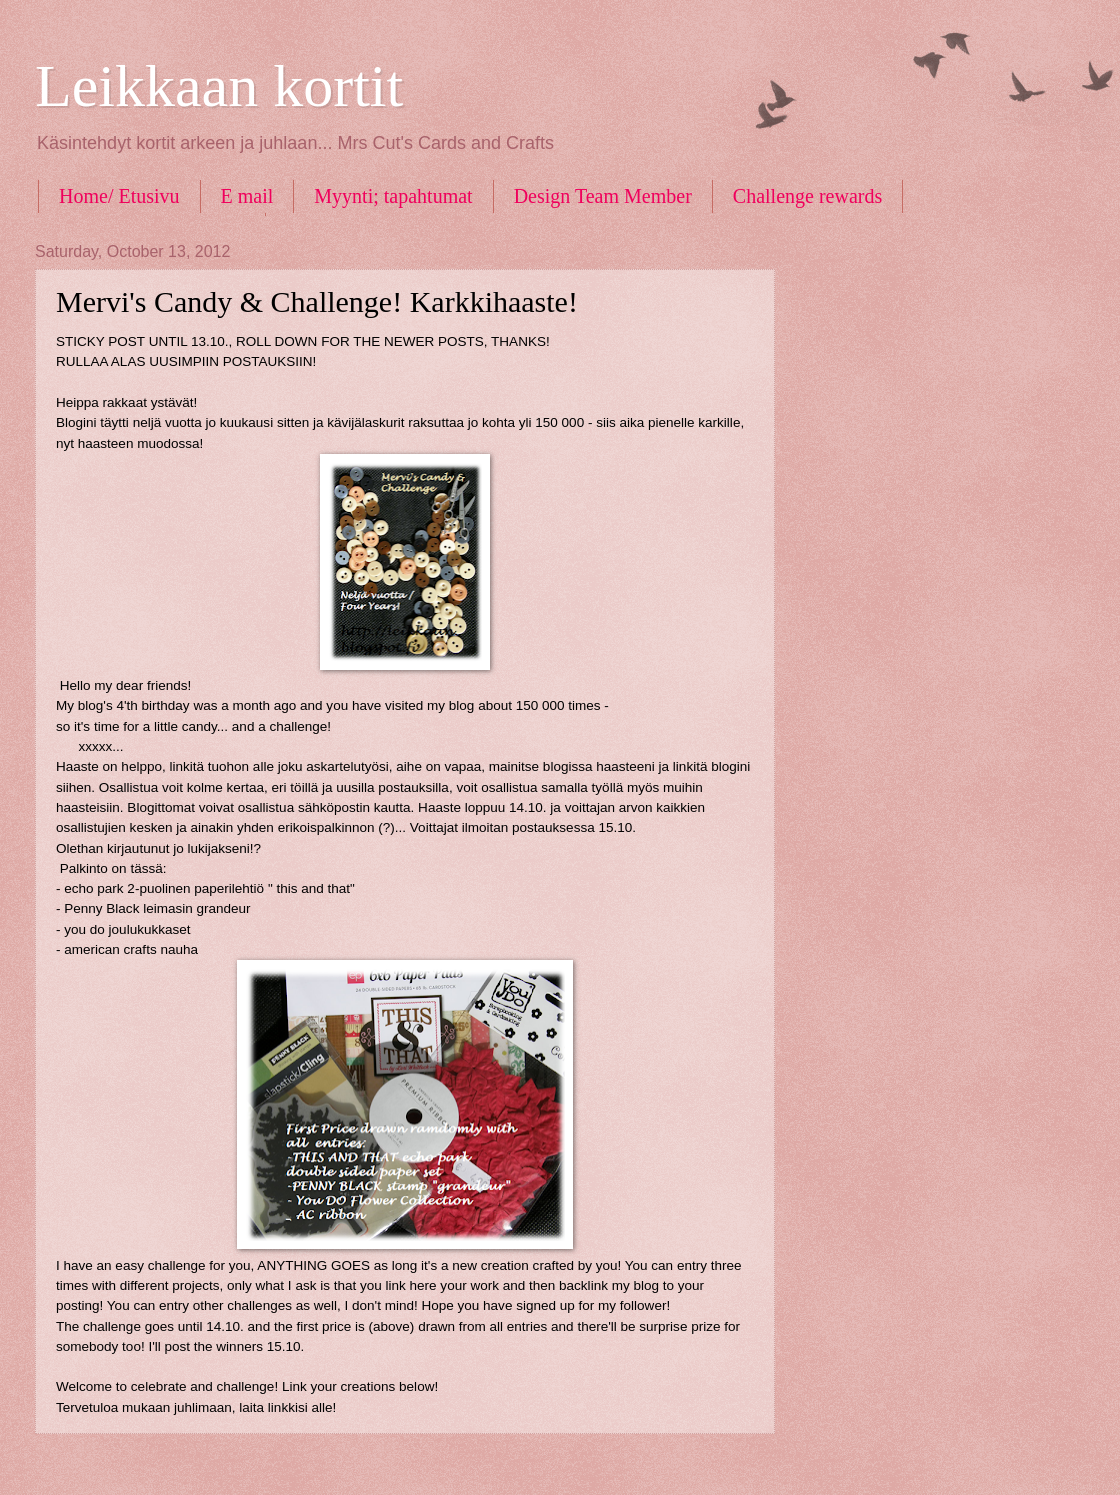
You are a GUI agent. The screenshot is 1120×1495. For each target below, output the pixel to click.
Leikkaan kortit (219, 86)
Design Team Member (603, 196)
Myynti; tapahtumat (393, 196)
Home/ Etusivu (119, 196)
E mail (247, 196)
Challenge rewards (807, 196)
